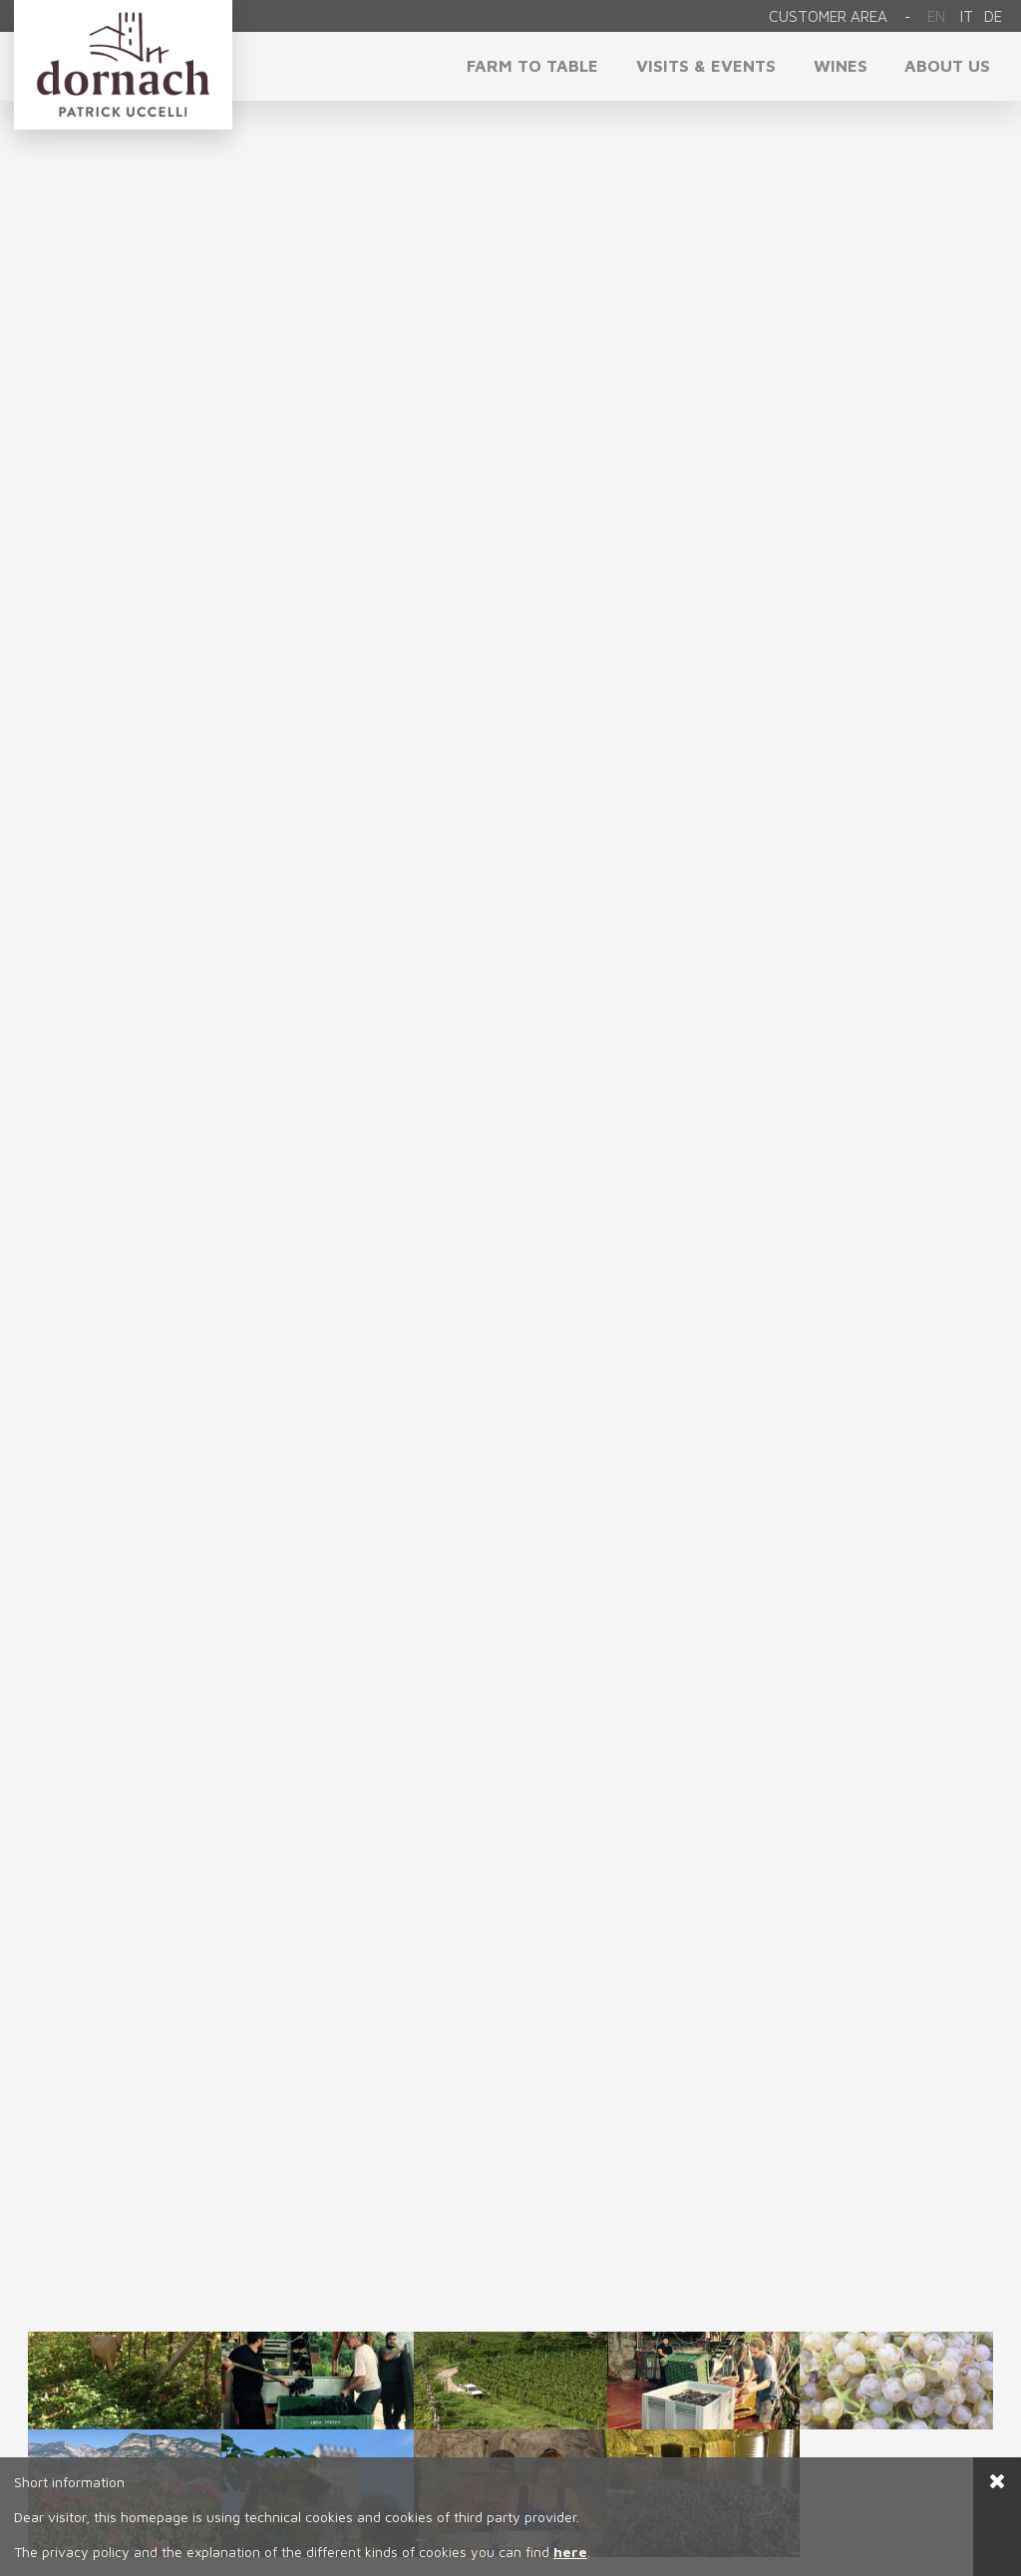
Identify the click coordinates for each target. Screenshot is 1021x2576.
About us (947, 66)
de (993, 16)
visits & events (706, 66)
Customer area (828, 16)
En (936, 16)
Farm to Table (532, 66)
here (570, 2551)
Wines (840, 66)
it (966, 16)
